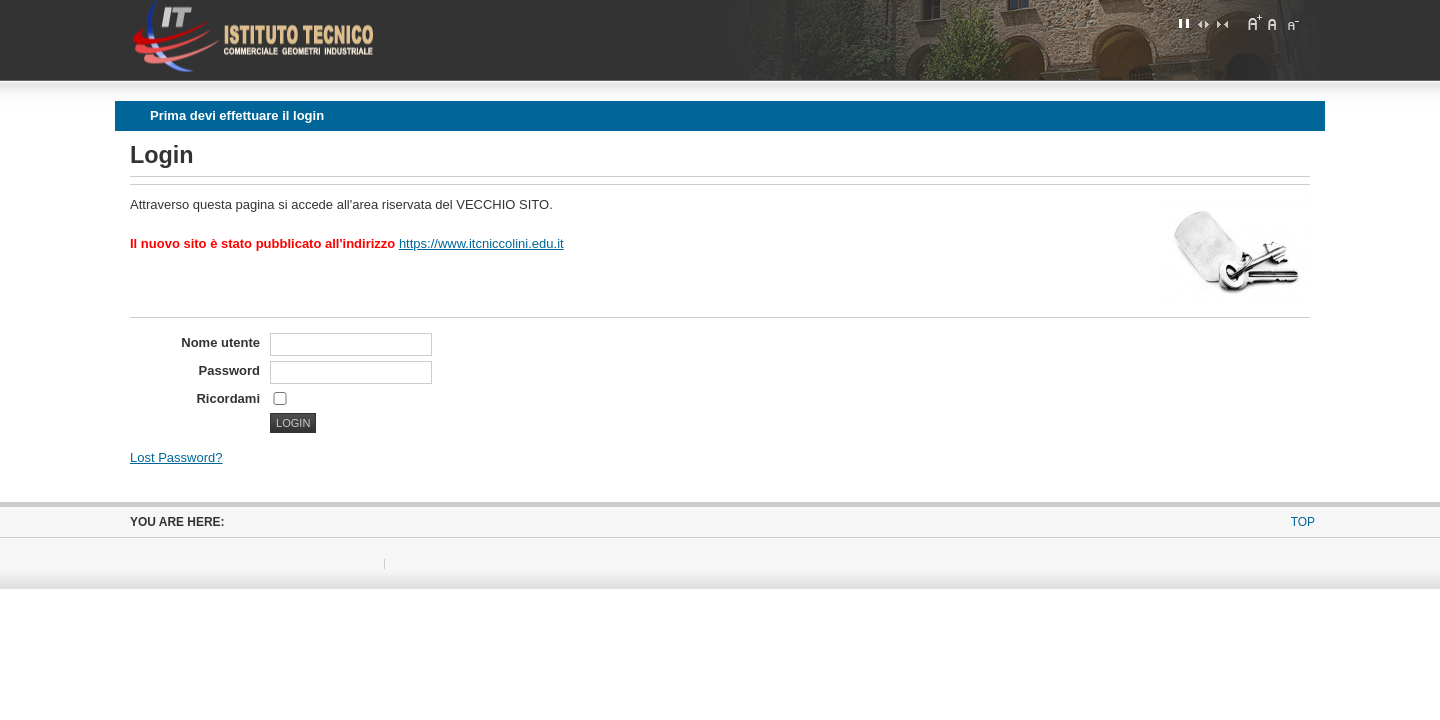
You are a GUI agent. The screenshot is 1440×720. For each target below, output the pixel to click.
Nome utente (220, 342)
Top (1303, 522)
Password (229, 370)
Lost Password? (176, 457)
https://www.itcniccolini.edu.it (481, 243)
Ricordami (228, 398)
